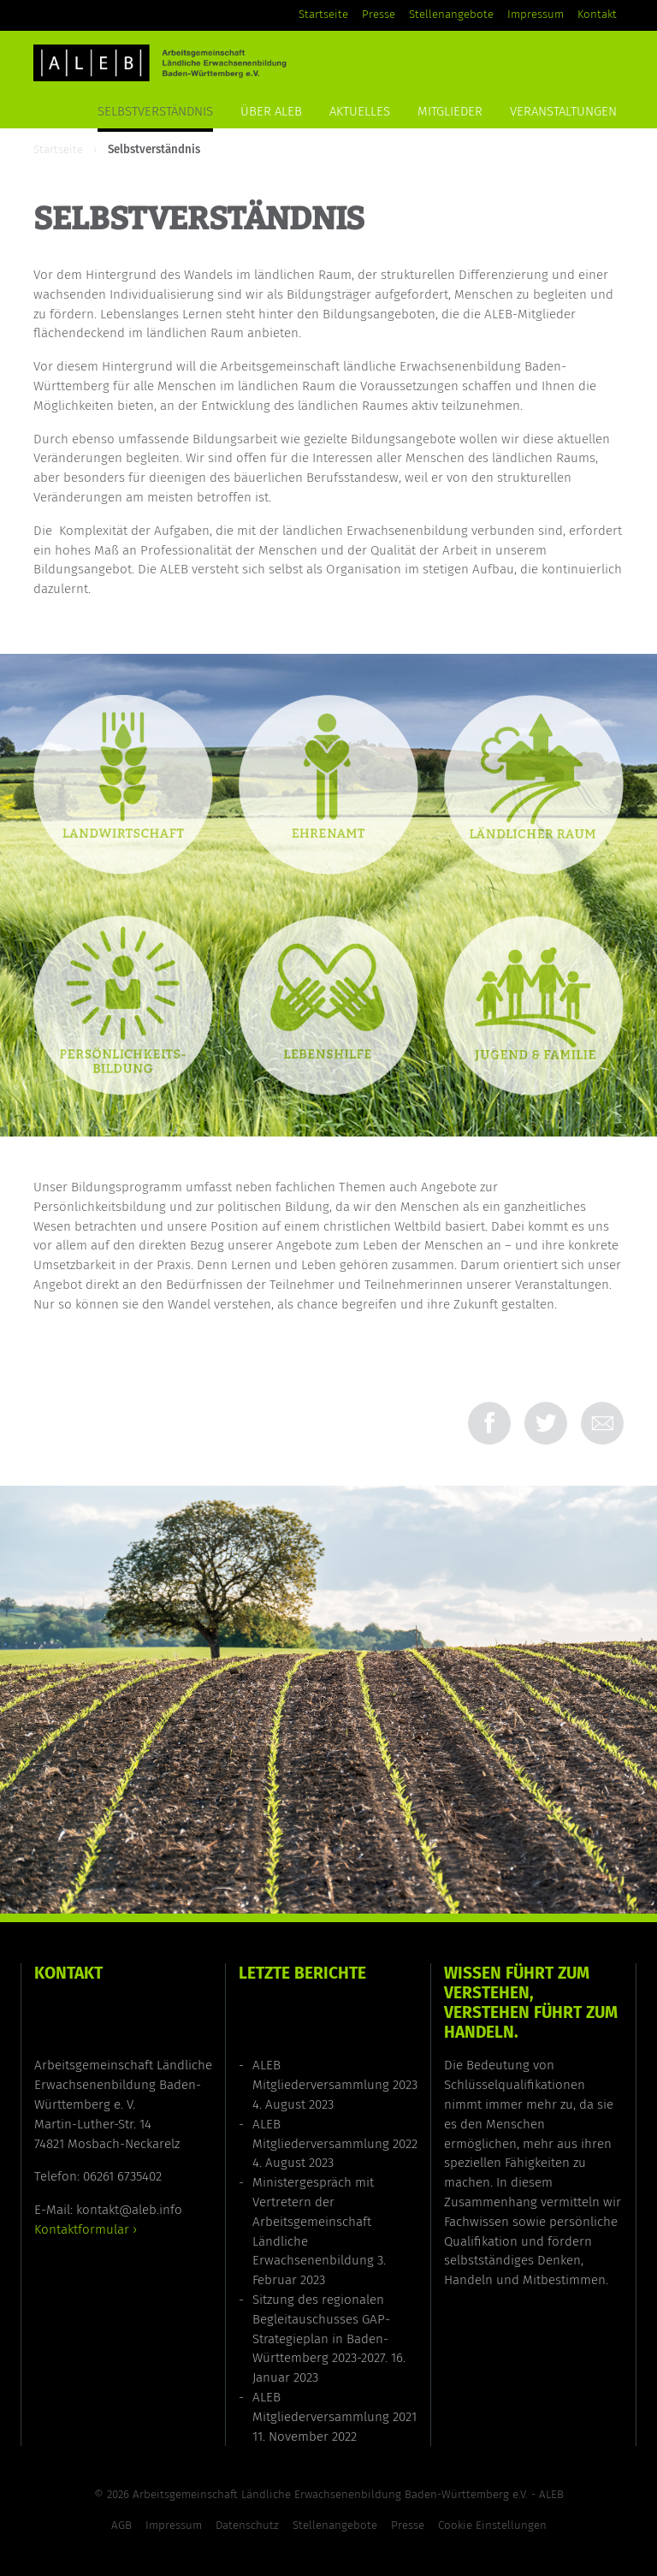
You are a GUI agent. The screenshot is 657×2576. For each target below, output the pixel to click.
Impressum (535, 14)
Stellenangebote (451, 14)
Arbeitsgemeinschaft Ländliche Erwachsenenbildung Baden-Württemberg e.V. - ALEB (348, 2495)
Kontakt (597, 14)
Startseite (323, 14)
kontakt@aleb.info (129, 2209)
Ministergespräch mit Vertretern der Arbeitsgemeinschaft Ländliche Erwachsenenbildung (313, 2221)
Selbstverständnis (155, 111)
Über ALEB (271, 111)
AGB (121, 2525)
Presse (378, 14)
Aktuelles (359, 111)
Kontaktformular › (85, 2229)
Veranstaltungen (563, 111)
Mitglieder (449, 111)
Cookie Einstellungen (492, 2525)
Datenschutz (247, 2525)
